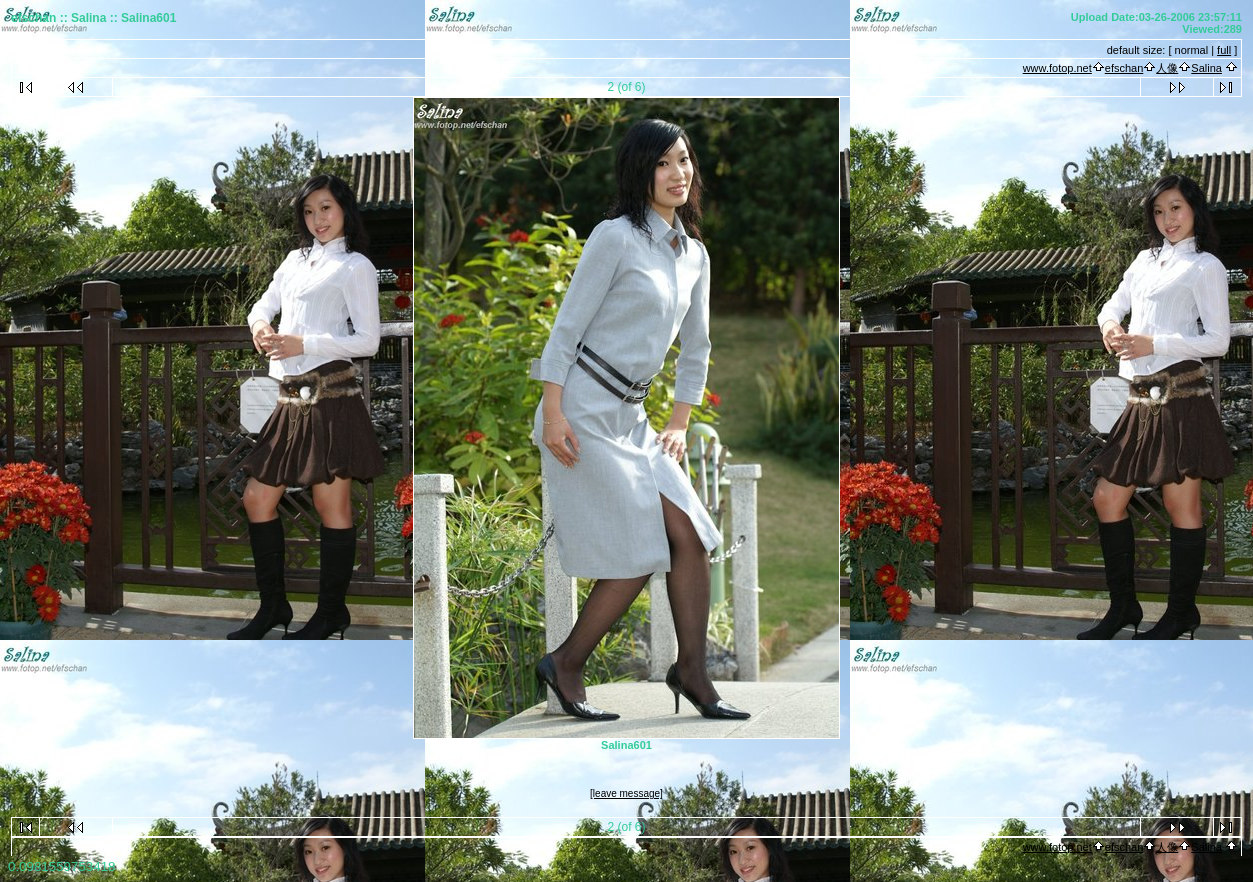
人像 (1167, 68)
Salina (1206, 68)
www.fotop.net (1057, 68)
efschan (1124, 68)
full (1224, 50)
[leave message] (626, 793)
